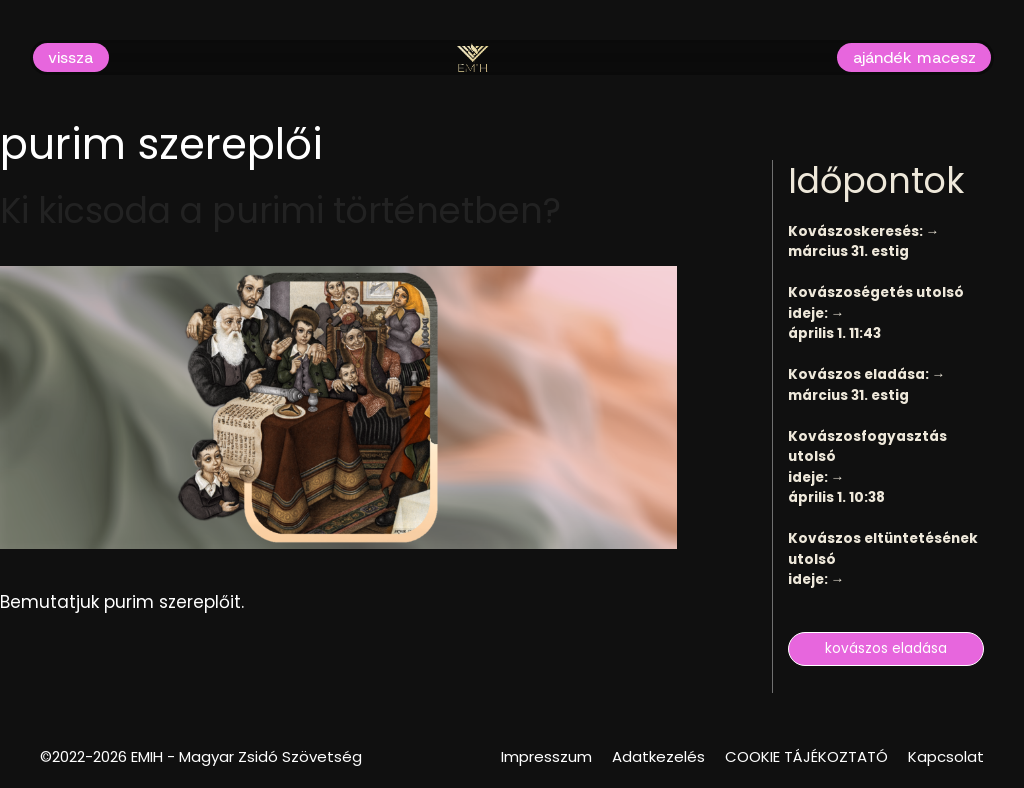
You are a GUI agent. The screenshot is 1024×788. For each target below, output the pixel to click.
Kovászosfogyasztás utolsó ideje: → (867, 457)
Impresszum (546, 756)
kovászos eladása (886, 648)
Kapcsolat (946, 756)
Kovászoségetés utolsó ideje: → (876, 302)
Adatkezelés (658, 756)
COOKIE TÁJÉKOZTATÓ (806, 756)
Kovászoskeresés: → (864, 231)
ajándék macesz (914, 57)
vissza (70, 57)
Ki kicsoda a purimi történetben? (280, 210)
